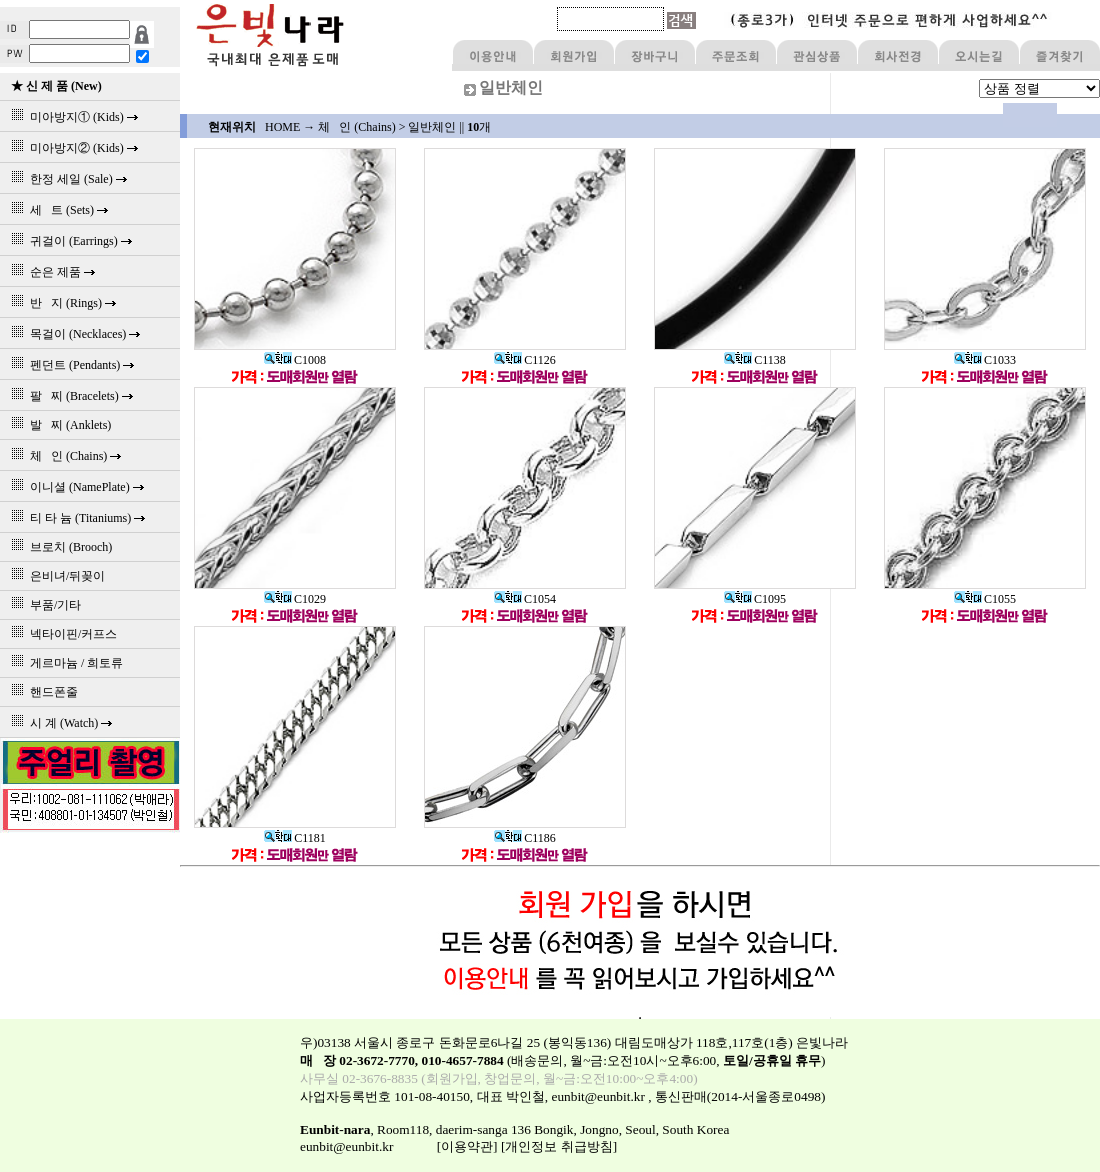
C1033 (985, 360)
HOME (282, 127)
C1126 (525, 360)
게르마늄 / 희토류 (64, 663)
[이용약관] (467, 1146)
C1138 (755, 360)
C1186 (525, 838)
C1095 (755, 599)
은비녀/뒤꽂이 (55, 576)
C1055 (985, 599)
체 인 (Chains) (356, 127)
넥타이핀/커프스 (61, 634)
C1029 (295, 599)
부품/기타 (43, 605)
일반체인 (432, 127)
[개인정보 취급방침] (559, 1146)
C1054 (525, 599)
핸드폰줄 (41, 692)
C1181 (295, 838)
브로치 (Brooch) (58, 547)
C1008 (295, 360)
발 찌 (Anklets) (58, 425)
